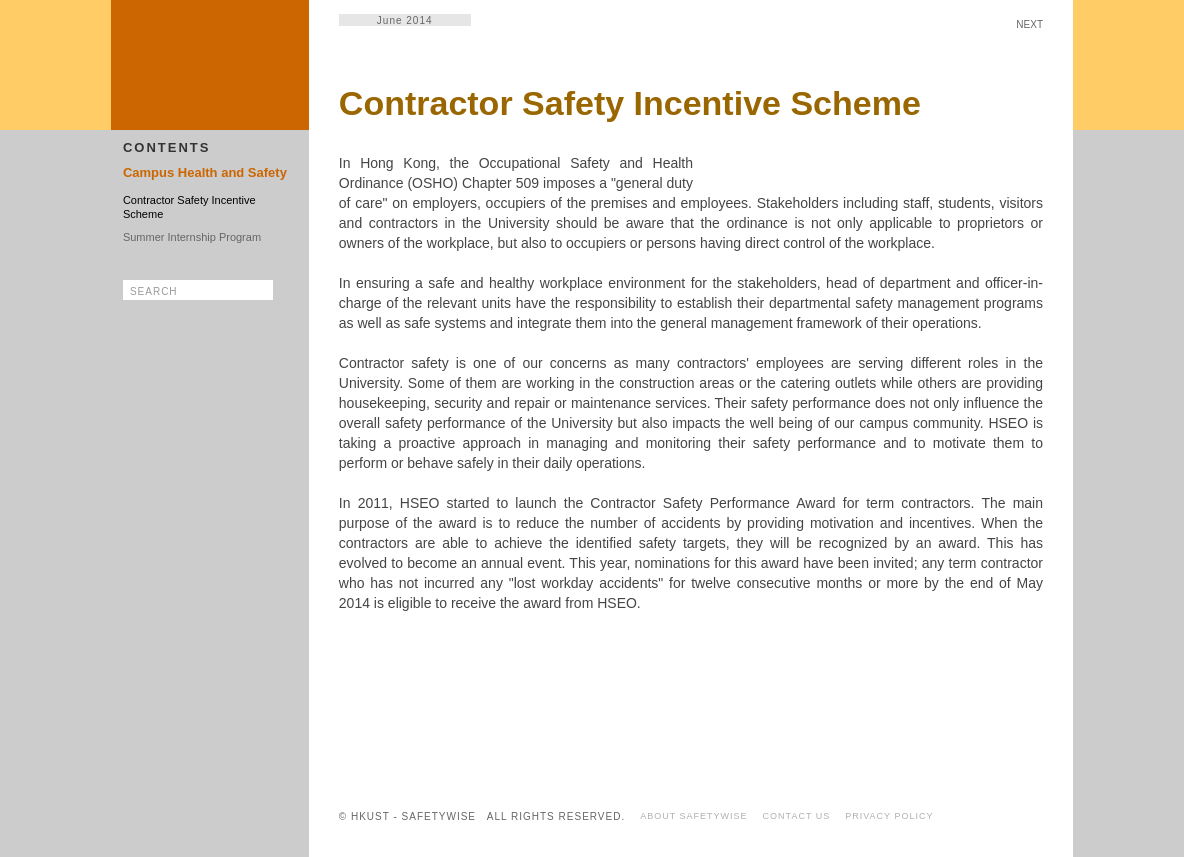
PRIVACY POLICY (889, 816)
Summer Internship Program (192, 237)
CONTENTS (167, 147)
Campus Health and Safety (205, 172)
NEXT (1029, 24)
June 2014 (405, 20)
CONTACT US (797, 816)
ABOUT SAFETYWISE (693, 816)
